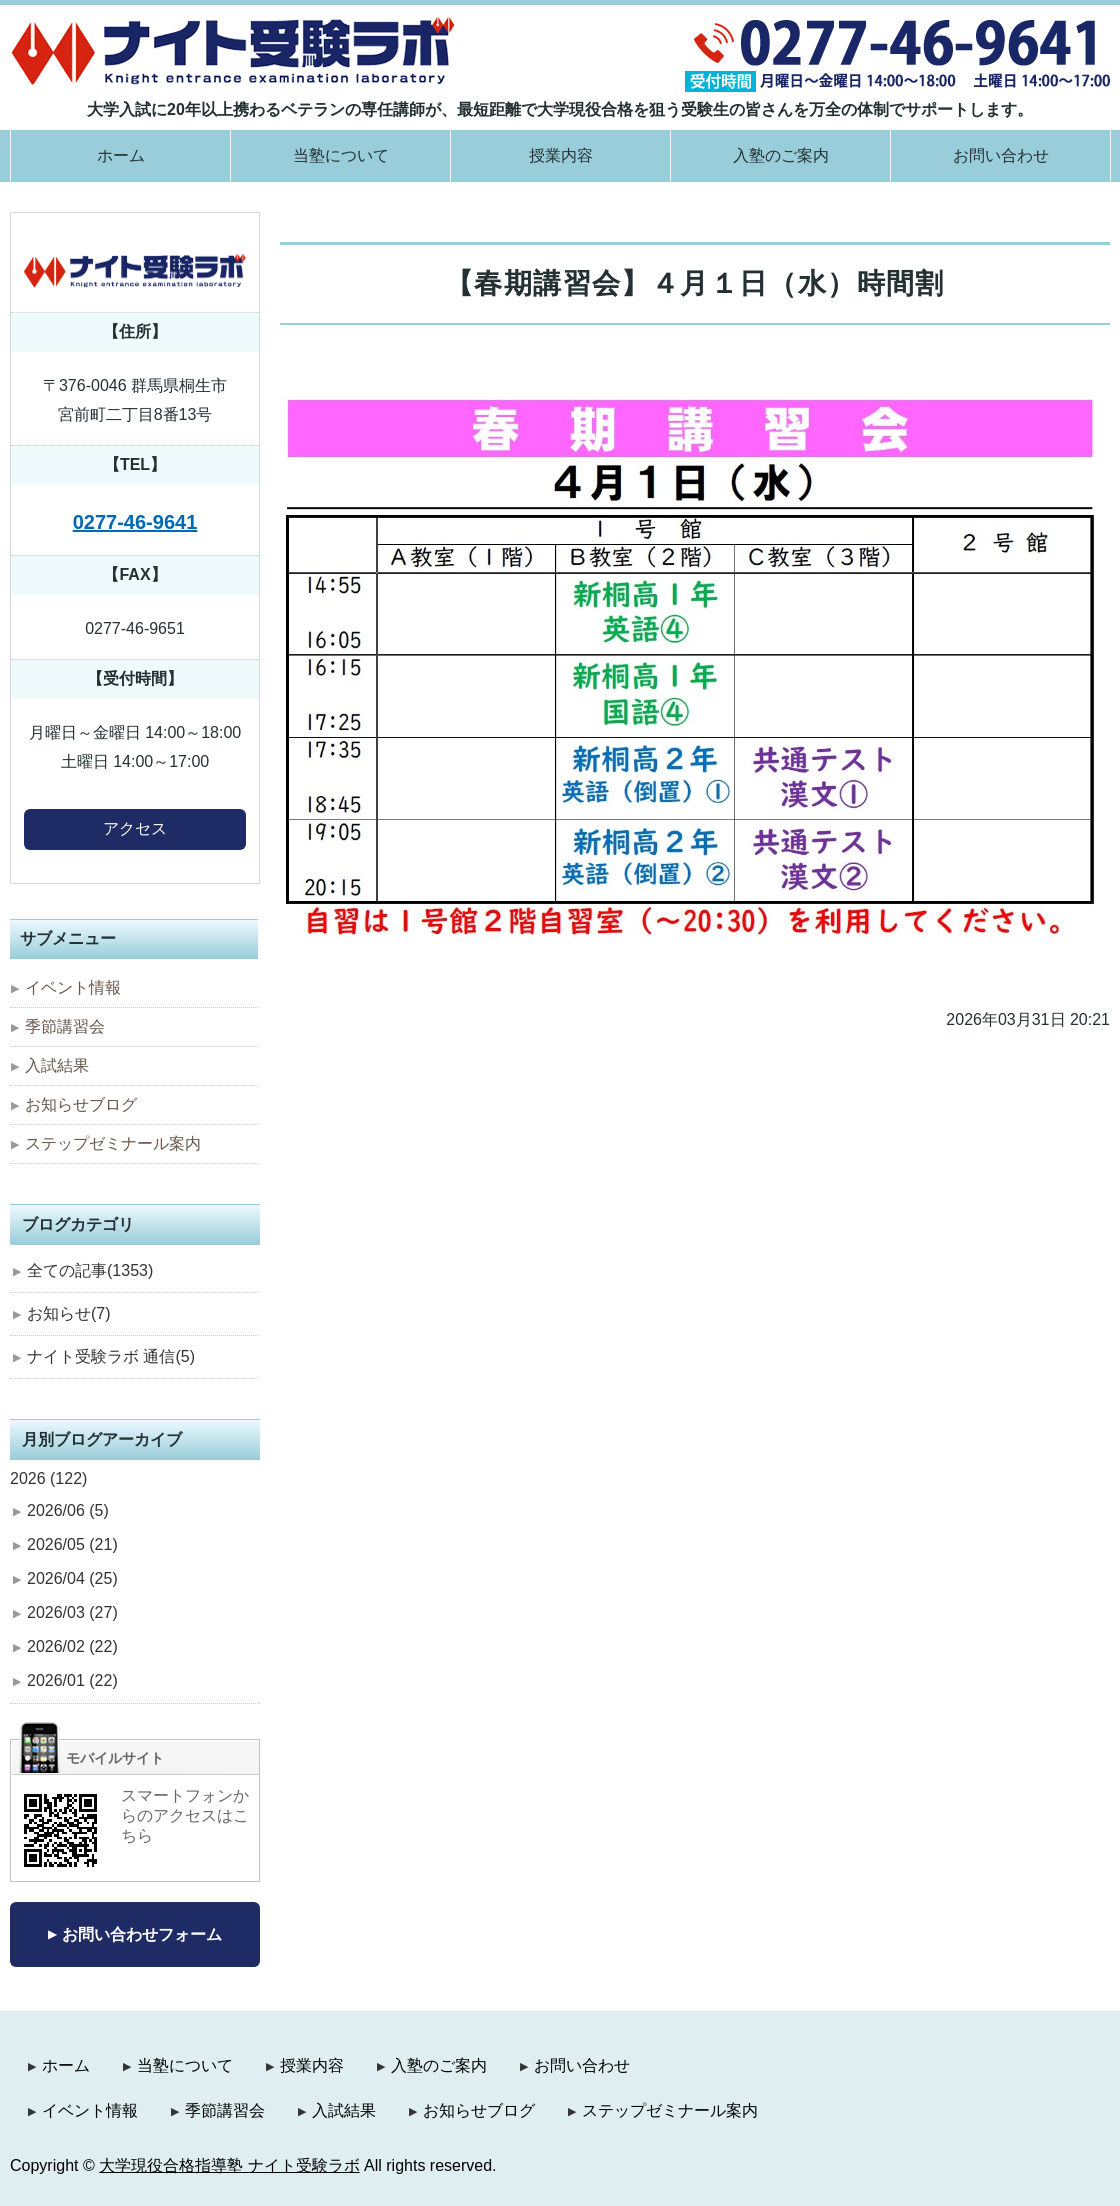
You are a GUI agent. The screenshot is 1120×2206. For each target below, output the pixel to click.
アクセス (135, 828)
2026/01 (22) (72, 1680)
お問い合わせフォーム (142, 1934)
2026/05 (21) (72, 1544)
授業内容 (561, 155)
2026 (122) (48, 1478)
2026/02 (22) (72, 1646)
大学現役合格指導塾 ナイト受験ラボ (229, 2165)
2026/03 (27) (72, 1612)
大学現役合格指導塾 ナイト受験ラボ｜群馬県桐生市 (233, 50)
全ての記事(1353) (90, 1270)
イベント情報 (73, 987)
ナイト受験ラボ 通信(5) (111, 1356)
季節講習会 (65, 1026)
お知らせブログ (81, 1104)
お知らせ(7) (69, 1313)
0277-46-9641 (135, 522)
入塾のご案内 (781, 155)
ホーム (121, 155)
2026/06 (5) (68, 1510)
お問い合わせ (1001, 155)
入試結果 (57, 1065)
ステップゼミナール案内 (113, 1143)
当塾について (341, 155)
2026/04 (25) (72, 1578)
